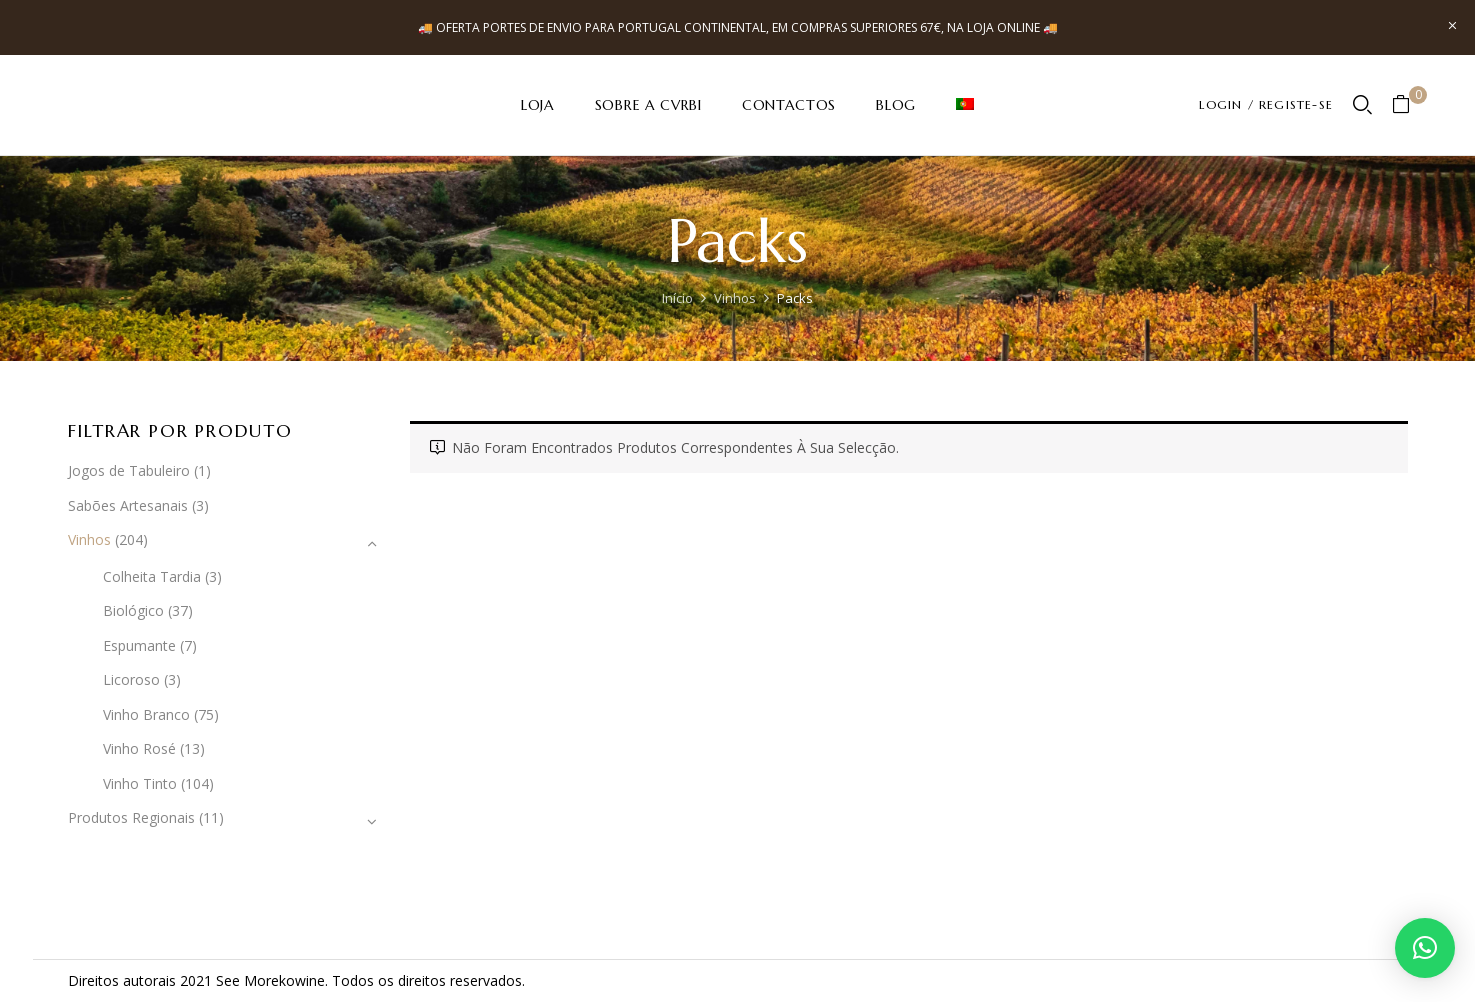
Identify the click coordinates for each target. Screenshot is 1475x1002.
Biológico (133, 610)
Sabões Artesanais (128, 505)
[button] (1408, 105)
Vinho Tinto (140, 783)
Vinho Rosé (139, 748)
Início (677, 298)
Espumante (139, 645)
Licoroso (131, 679)
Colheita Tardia (152, 576)
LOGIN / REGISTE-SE (1266, 104)
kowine (302, 980)
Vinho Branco (146, 714)
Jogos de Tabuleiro (129, 470)
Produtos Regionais (131, 817)
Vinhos (735, 298)
